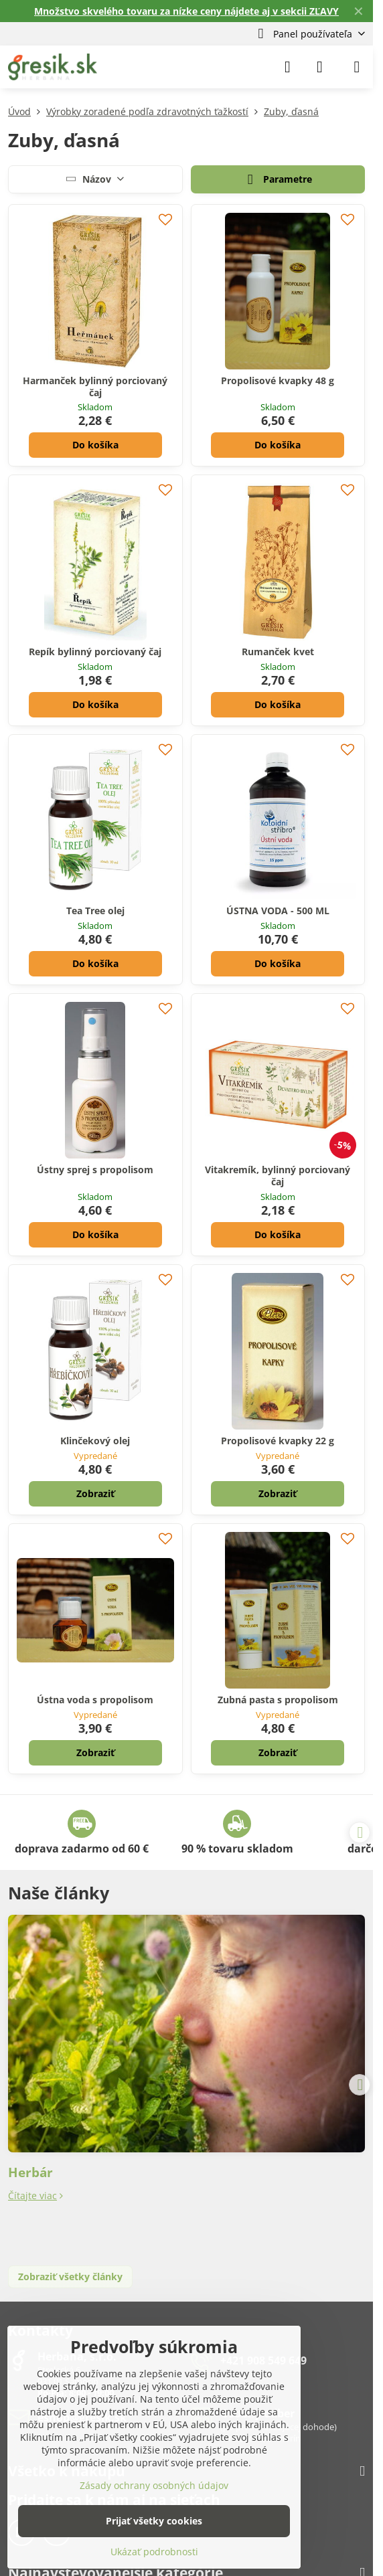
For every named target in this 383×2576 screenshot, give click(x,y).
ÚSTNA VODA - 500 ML (277, 910)
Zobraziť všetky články (70, 2276)
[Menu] (357, 67)
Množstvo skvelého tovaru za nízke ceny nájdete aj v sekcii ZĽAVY (186, 11)
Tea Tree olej (95, 910)
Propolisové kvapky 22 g (277, 1440)
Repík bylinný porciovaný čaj (95, 651)
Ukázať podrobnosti (154, 2551)
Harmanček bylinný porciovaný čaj (95, 386)
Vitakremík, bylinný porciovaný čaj (277, 1175)
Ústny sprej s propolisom (95, 1169)
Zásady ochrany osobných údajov (154, 2485)
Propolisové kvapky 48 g (277, 380)
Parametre (277, 180)
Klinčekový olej (95, 1440)
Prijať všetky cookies (154, 2520)
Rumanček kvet (278, 651)
